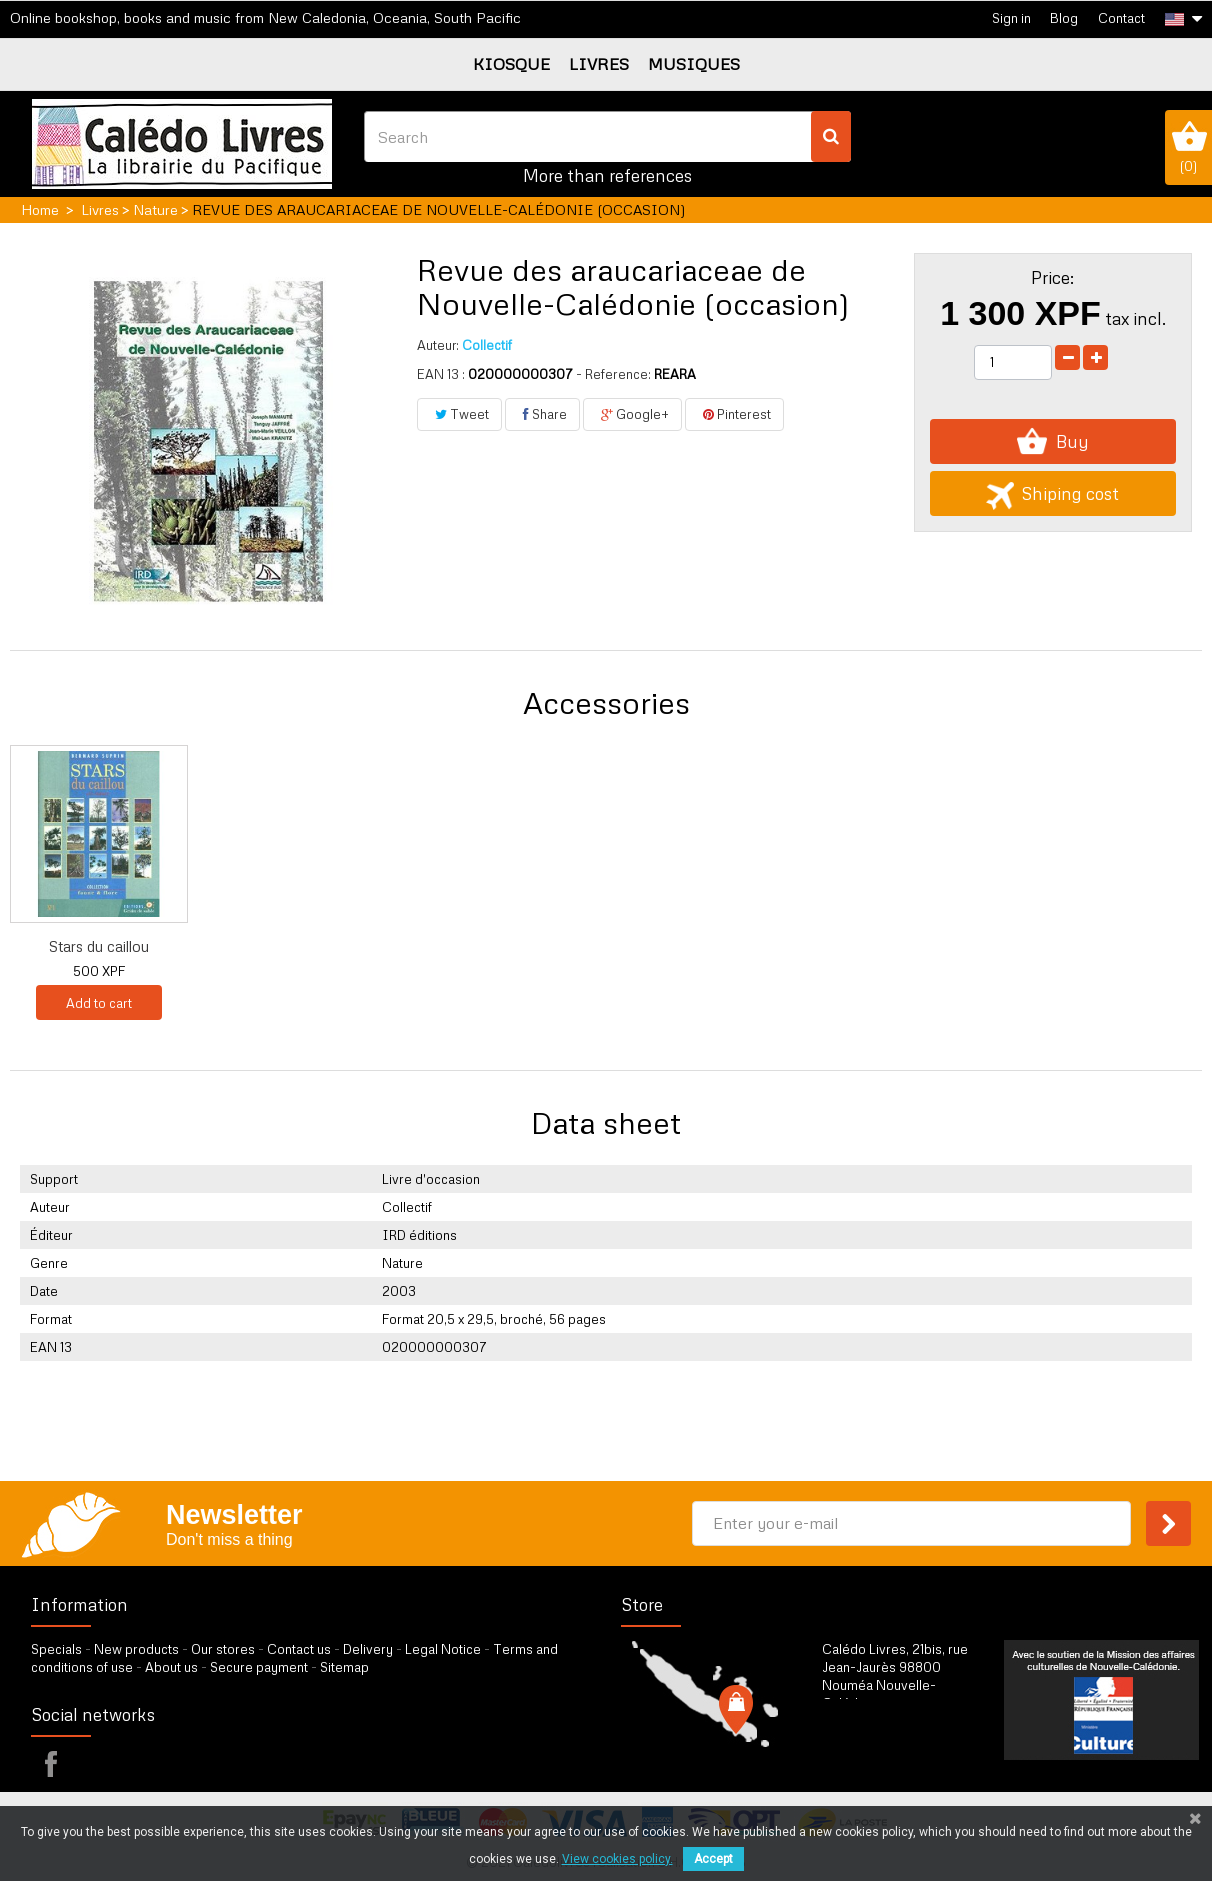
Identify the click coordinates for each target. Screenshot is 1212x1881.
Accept (713, 1859)
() (1188, 147)
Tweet (459, 414)
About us (171, 1667)
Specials (56, 1649)
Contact (1121, 18)
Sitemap (344, 1667)
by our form (909, 1753)
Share (542, 414)
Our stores (223, 1649)
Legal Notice (443, 1649)
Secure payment (259, 1667)
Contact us (299, 1649)
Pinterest (734, 414)
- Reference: (613, 374)
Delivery (368, 1649)
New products (136, 1649)
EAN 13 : (441, 374)
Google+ (632, 414)
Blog (1064, 18)
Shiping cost (1052, 493)
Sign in (1011, 18)
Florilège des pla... (99, 946)
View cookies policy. (617, 1859)
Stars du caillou (693, 946)
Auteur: (438, 345)
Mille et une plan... (495, 946)
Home (40, 209)
